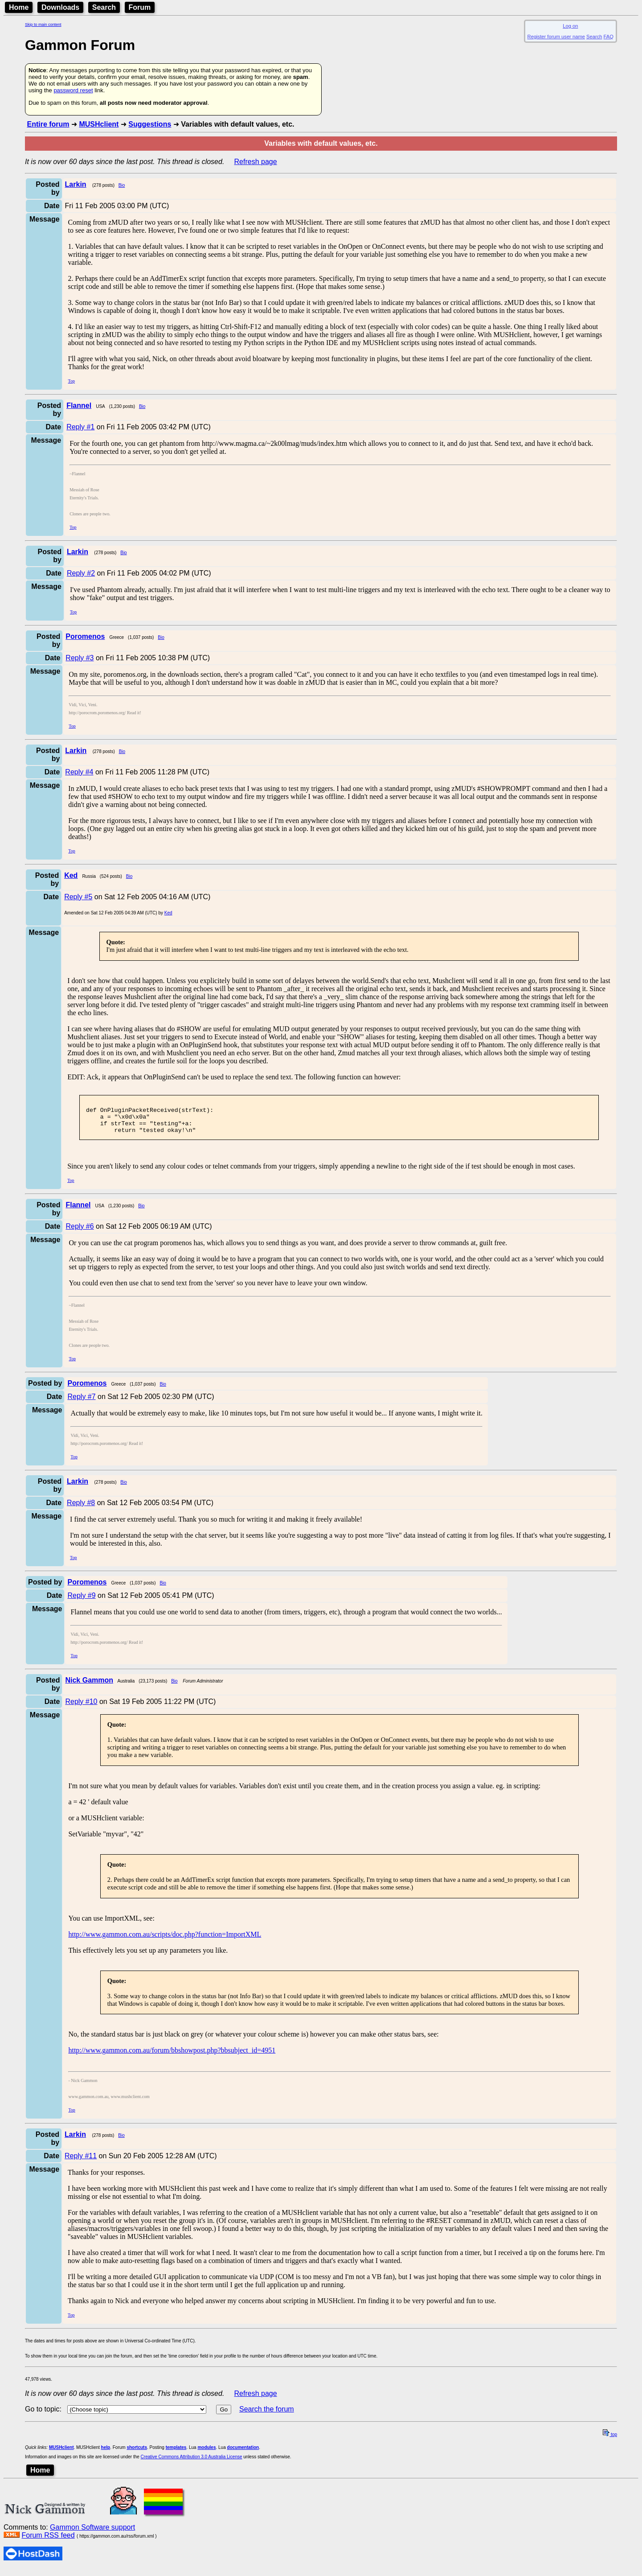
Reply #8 (81, 1509)
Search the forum (266, 2416)
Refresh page (255, 161)
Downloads (60, 7)
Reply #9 (81, 1602)
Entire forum (48, 124)
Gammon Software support (92, 2534)
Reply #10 (81, 1708)
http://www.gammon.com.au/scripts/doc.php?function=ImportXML (164, 1941)
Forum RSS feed (47, 2542)
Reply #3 (79, 658)
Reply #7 (81, 1403)
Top (71, 381)
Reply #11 (81, 2162)
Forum (140, 7)
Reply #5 (78, 897)
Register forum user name (556, 36)
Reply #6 (79, 1233)
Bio (122, 185)
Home (19, 7)
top (610, 2441)
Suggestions (149, 124)
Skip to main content (43, 24)
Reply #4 (79, 772)
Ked (168, 912)
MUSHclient (99, 124)
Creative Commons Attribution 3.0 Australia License (191, 2463)
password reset (73, 90)
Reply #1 (80, 427)
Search (104, 7)
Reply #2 (81, 573)
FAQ (608, 36)
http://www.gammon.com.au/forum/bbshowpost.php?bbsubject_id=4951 (171, 2057)
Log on (570, 26)
